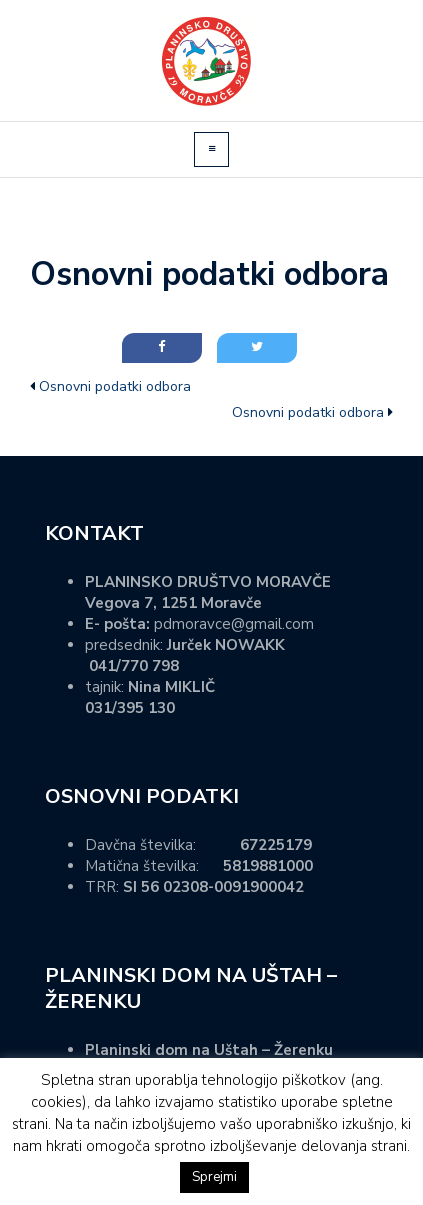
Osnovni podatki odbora (115, 386)
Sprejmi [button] (214, 1177)
